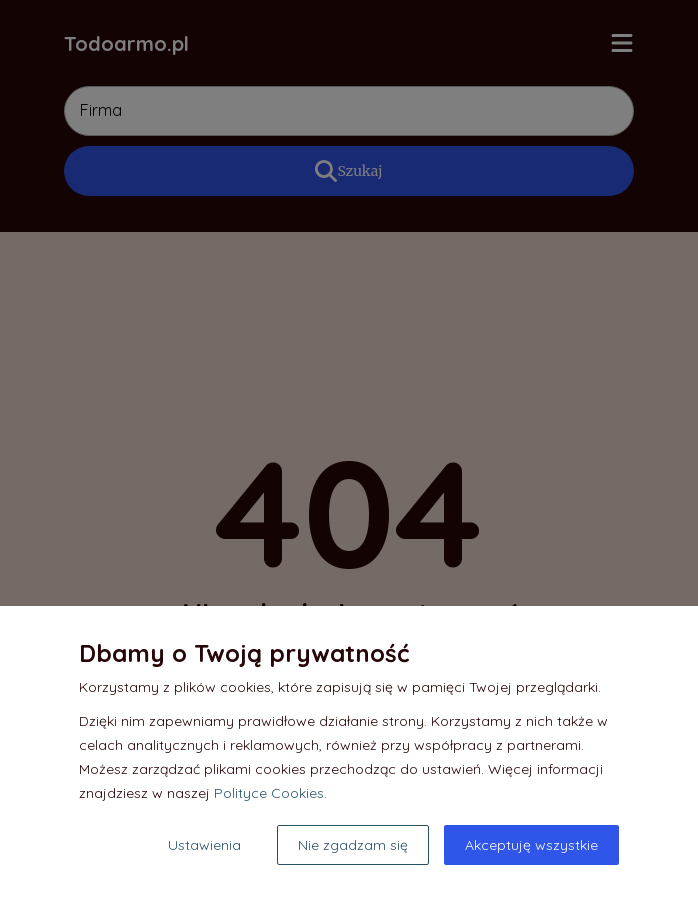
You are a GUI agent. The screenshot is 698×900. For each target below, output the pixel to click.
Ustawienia (204, 845)
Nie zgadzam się (353, 845)
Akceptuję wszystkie (531, 845)
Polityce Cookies (269, 793)
